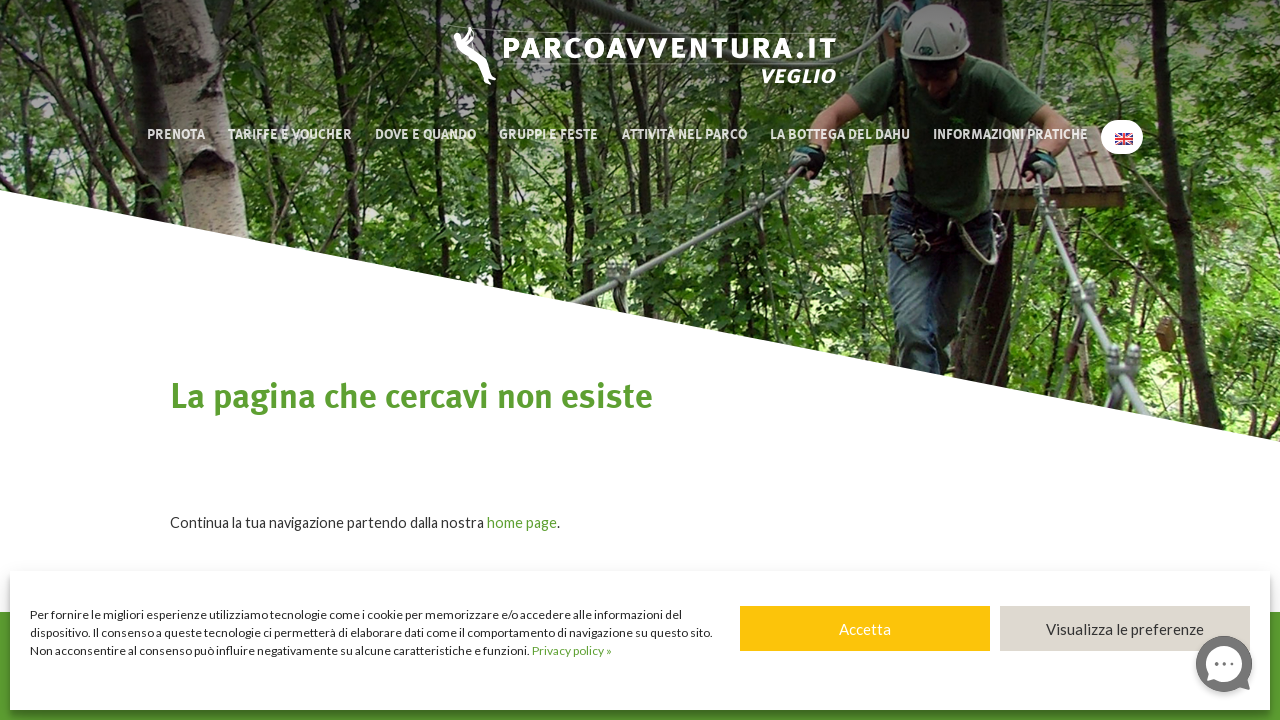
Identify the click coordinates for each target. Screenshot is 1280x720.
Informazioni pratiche (1010, 134)
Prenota (176, 134)
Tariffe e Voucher (290, 134)
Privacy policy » (572, 650)
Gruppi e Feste (548, 134)
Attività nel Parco (684, 134)
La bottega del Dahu (840, 134)
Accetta (865, 629)
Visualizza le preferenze (1125, 629)
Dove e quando (425, 134)
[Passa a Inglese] (1122, 137)
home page (522, 522)
